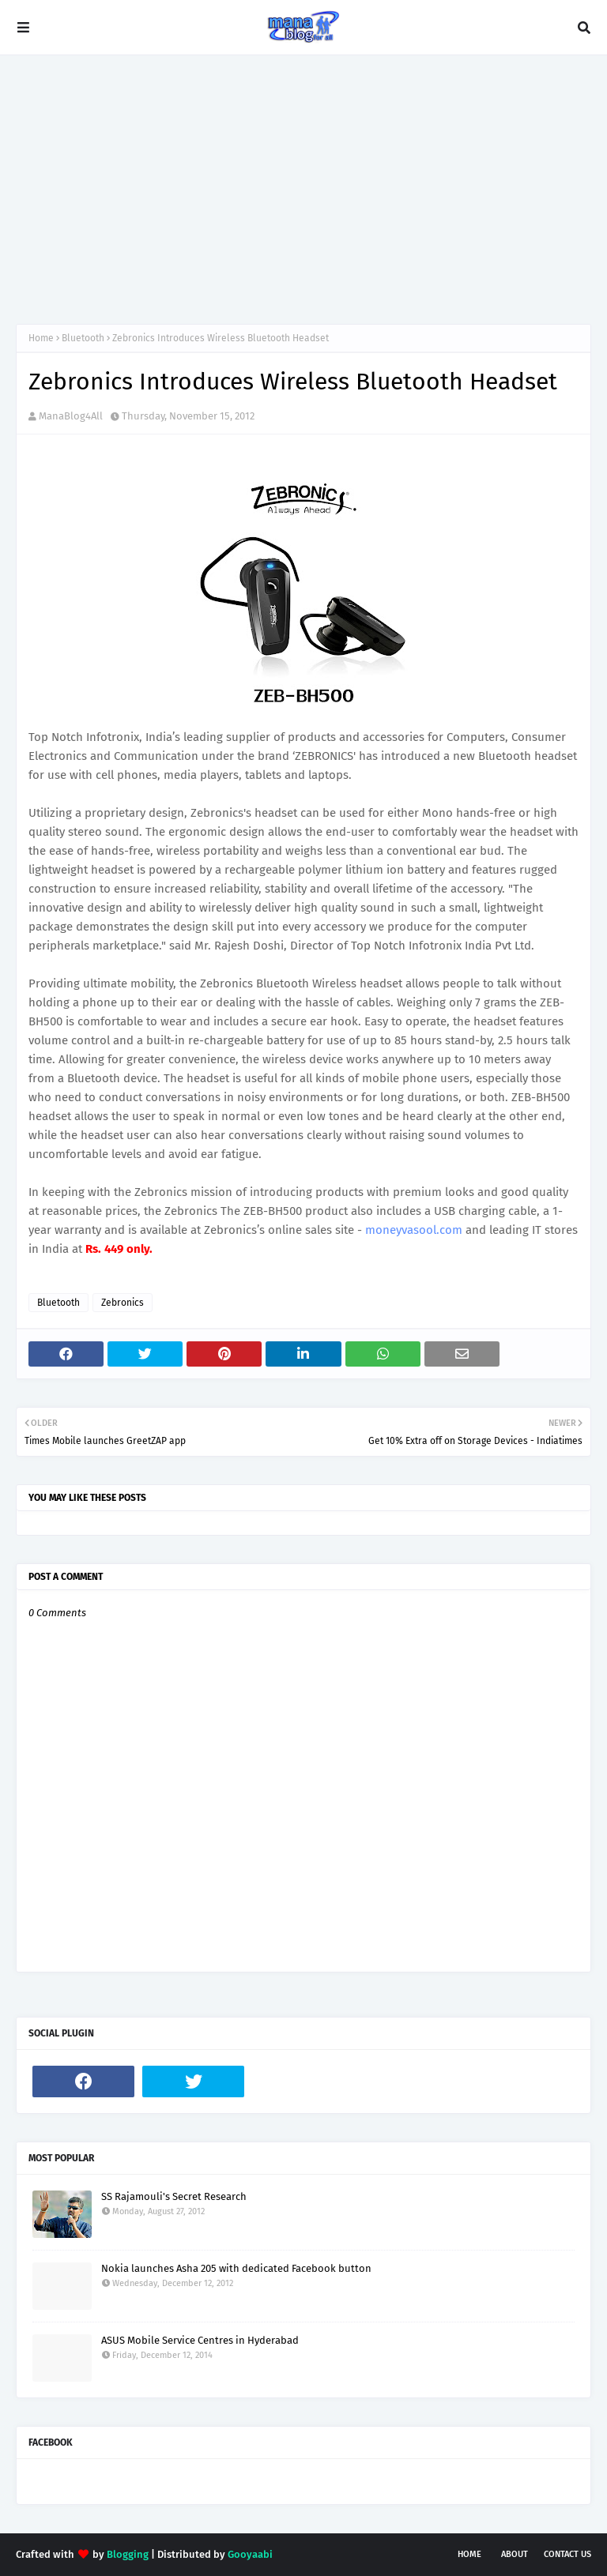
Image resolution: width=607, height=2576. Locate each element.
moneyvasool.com (413, 1230)
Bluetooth (83, 338)
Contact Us (567, 2554)
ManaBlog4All (71, 416)
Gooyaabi (250, 2554)
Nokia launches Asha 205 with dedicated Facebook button (236, 2268)
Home (41, 338)
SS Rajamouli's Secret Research (174, 2196)
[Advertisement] (303, 189)
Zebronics (122, 1302)
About (514, 2554)
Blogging (128, 2554)
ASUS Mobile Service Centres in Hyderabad (200, 2340)
